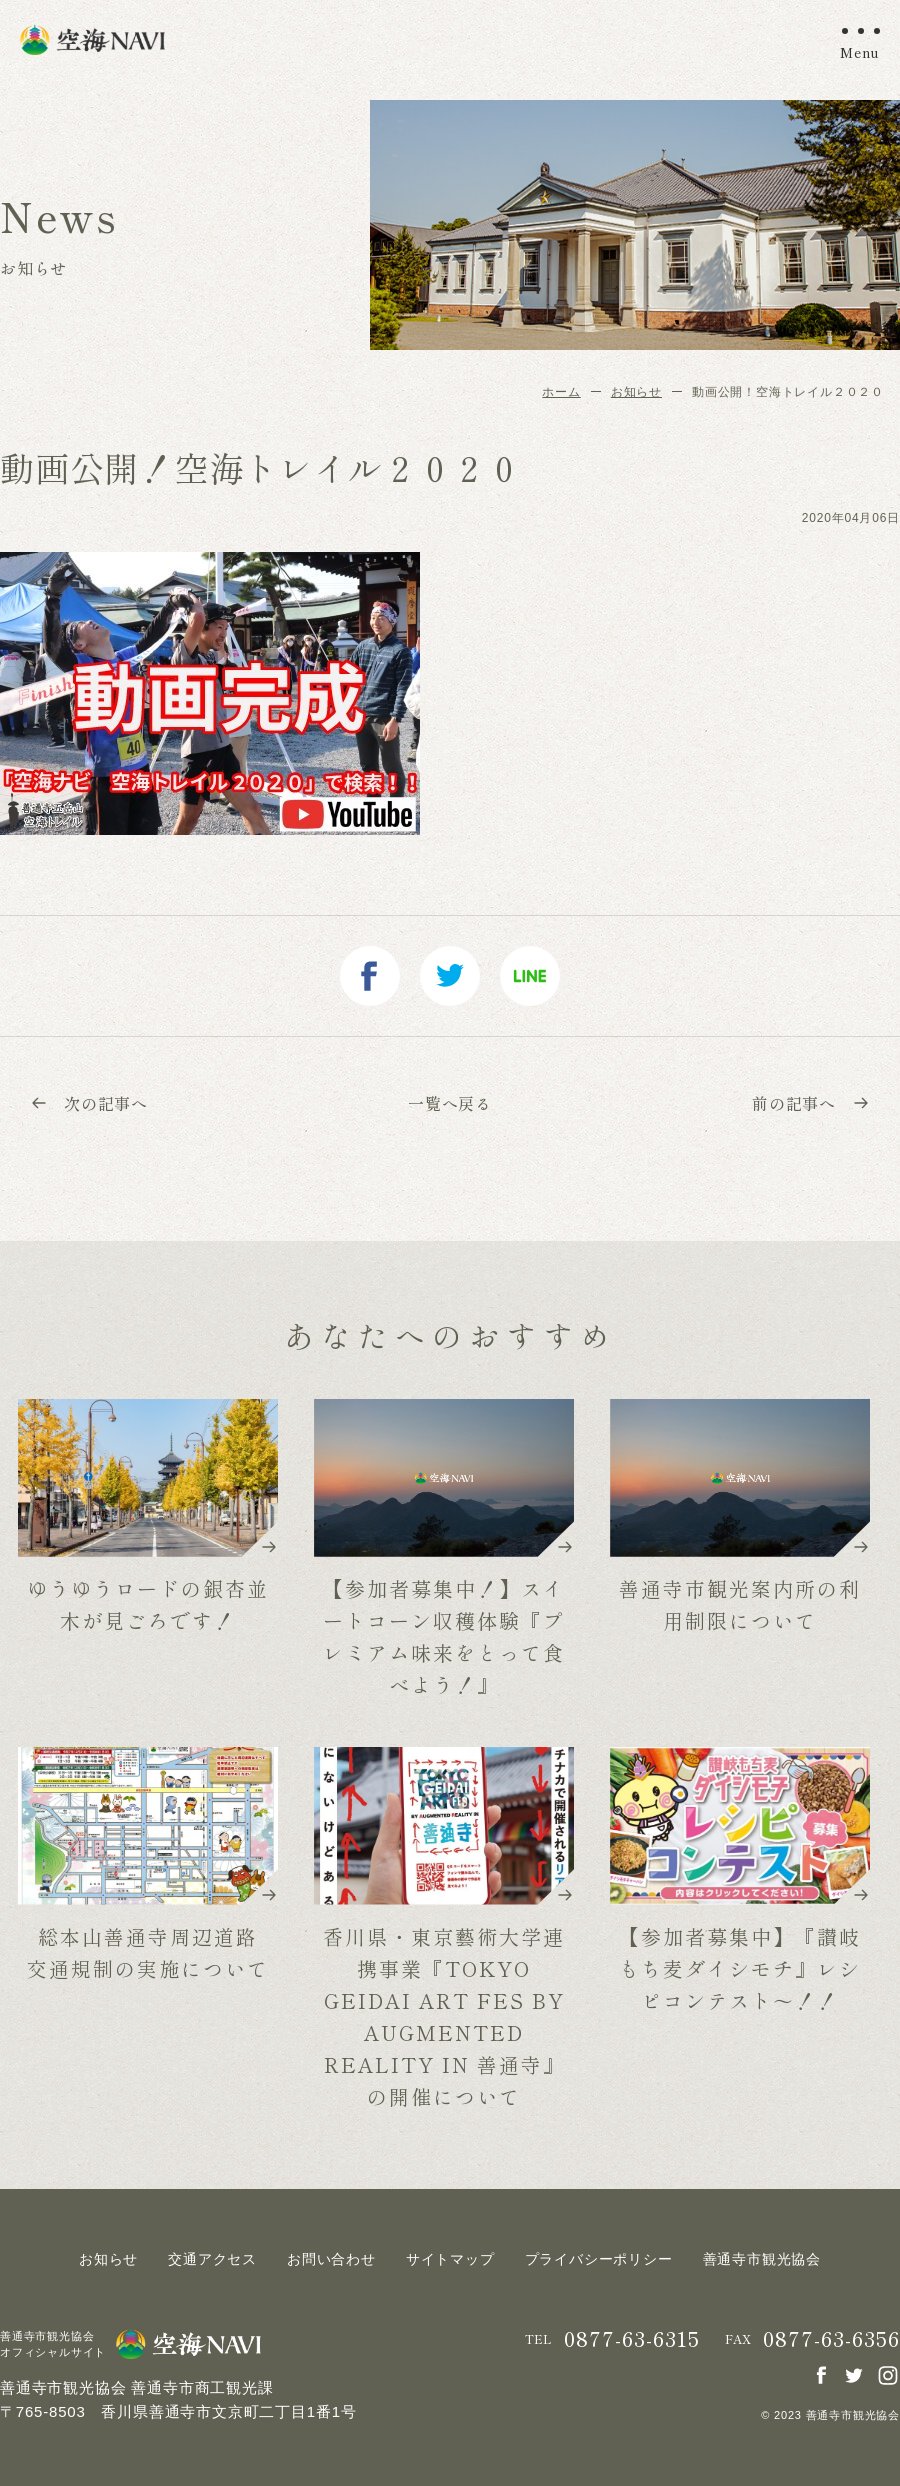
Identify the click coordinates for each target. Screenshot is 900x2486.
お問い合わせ (331, 2259)
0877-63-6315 (632, 2338)
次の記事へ (89, 1103)
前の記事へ (811, 1103)
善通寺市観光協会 (762, 2259)
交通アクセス (212, 2259)
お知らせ (636, 392)
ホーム (561, 392)
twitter (450, 976)
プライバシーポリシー (599, 2259)
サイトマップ (450, 2259)
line (530, 976)
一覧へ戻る (450, 1103)
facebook (370, 976)
